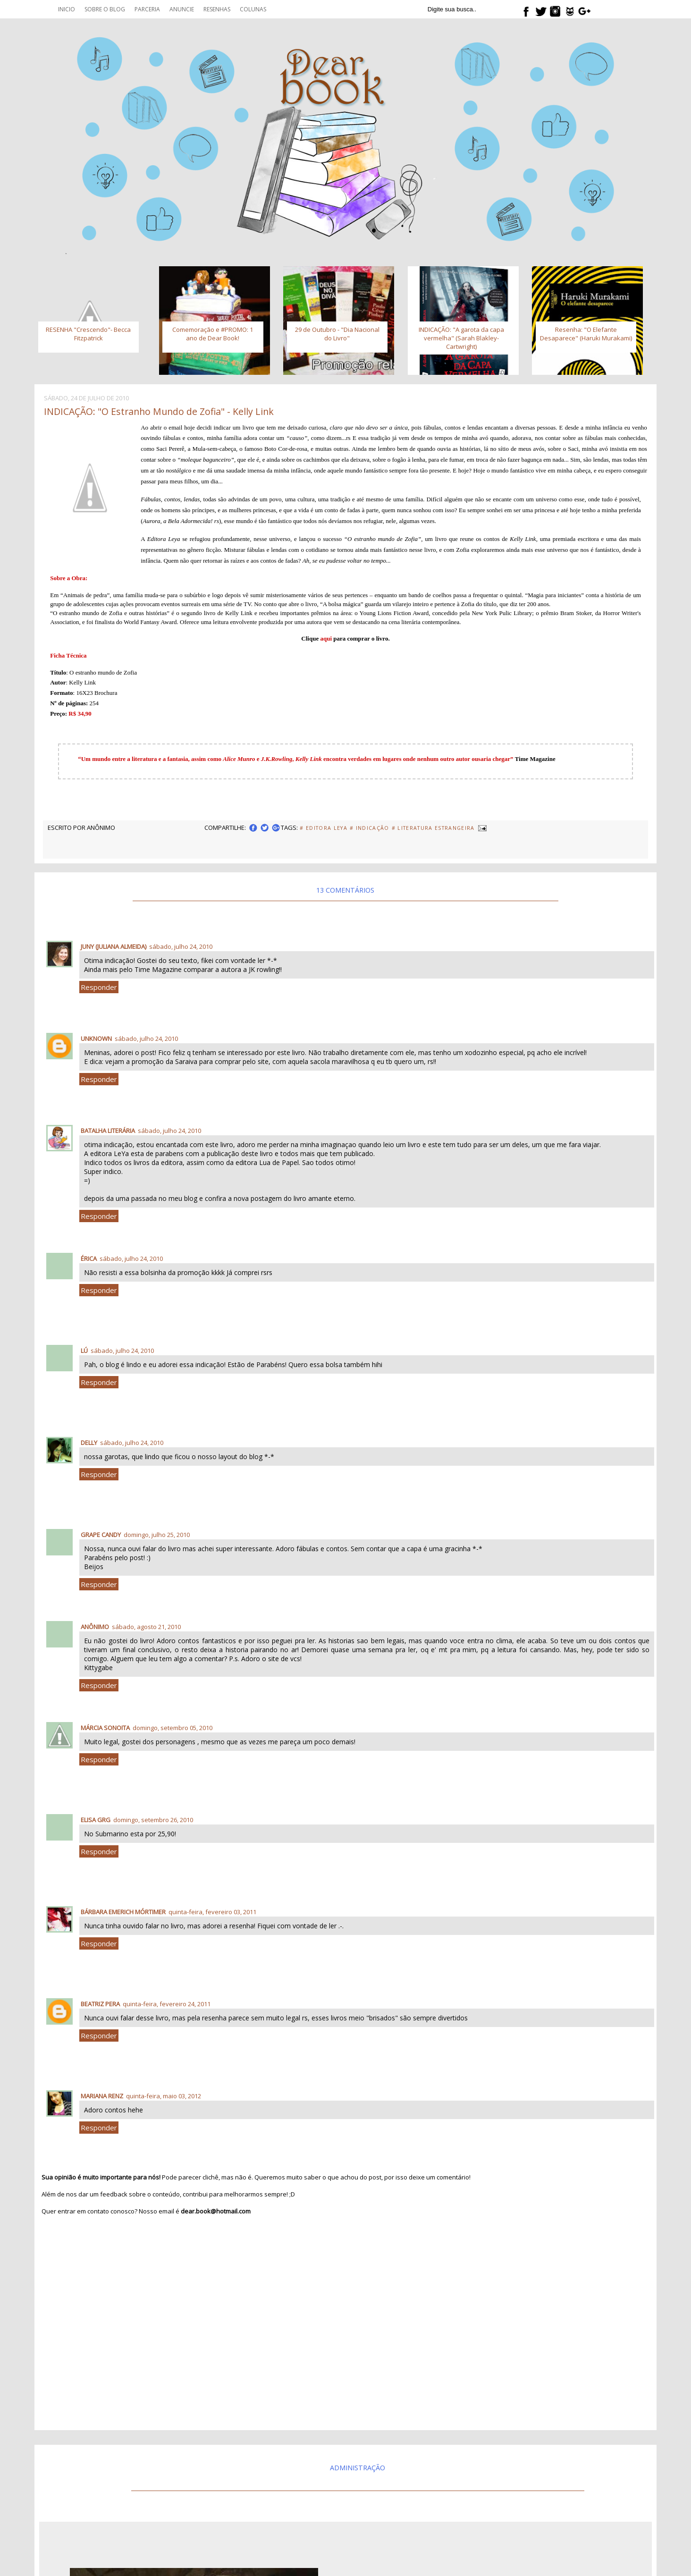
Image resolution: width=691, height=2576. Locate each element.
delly (89, 1442)
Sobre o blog (104, 9)
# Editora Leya (323, 828)
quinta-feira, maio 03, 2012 (163, 2096)
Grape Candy (101, 1534)
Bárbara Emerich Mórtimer (123, 1912)
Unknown (96, 1038)
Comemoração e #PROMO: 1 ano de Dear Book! (212, 333)
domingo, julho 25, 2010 (157, 1534)
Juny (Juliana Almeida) (113, 946)
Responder (99, 987)
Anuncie (181, 9)
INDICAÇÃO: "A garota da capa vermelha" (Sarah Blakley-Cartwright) (461, 338)
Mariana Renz (102, 2096)
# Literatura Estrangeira (433, 828)
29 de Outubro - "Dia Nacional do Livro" (337, 333)
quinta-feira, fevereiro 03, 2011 (212, 1912)
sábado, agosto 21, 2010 (146, 1626)
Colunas (253, 9)
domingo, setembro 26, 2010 (153, 1820)
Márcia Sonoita (105, 1727)
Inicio (66, 9)
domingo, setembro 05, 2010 (172, 1727)
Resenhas (216, 9)
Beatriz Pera (100, 2004)
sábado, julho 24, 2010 (180, 946)
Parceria (147, 9)
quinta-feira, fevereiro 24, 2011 (167, 2004)
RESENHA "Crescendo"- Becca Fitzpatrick (88, 333)
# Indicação (369, 828)
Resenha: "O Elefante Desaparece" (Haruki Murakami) (586, 333)
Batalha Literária (108, 1130)
